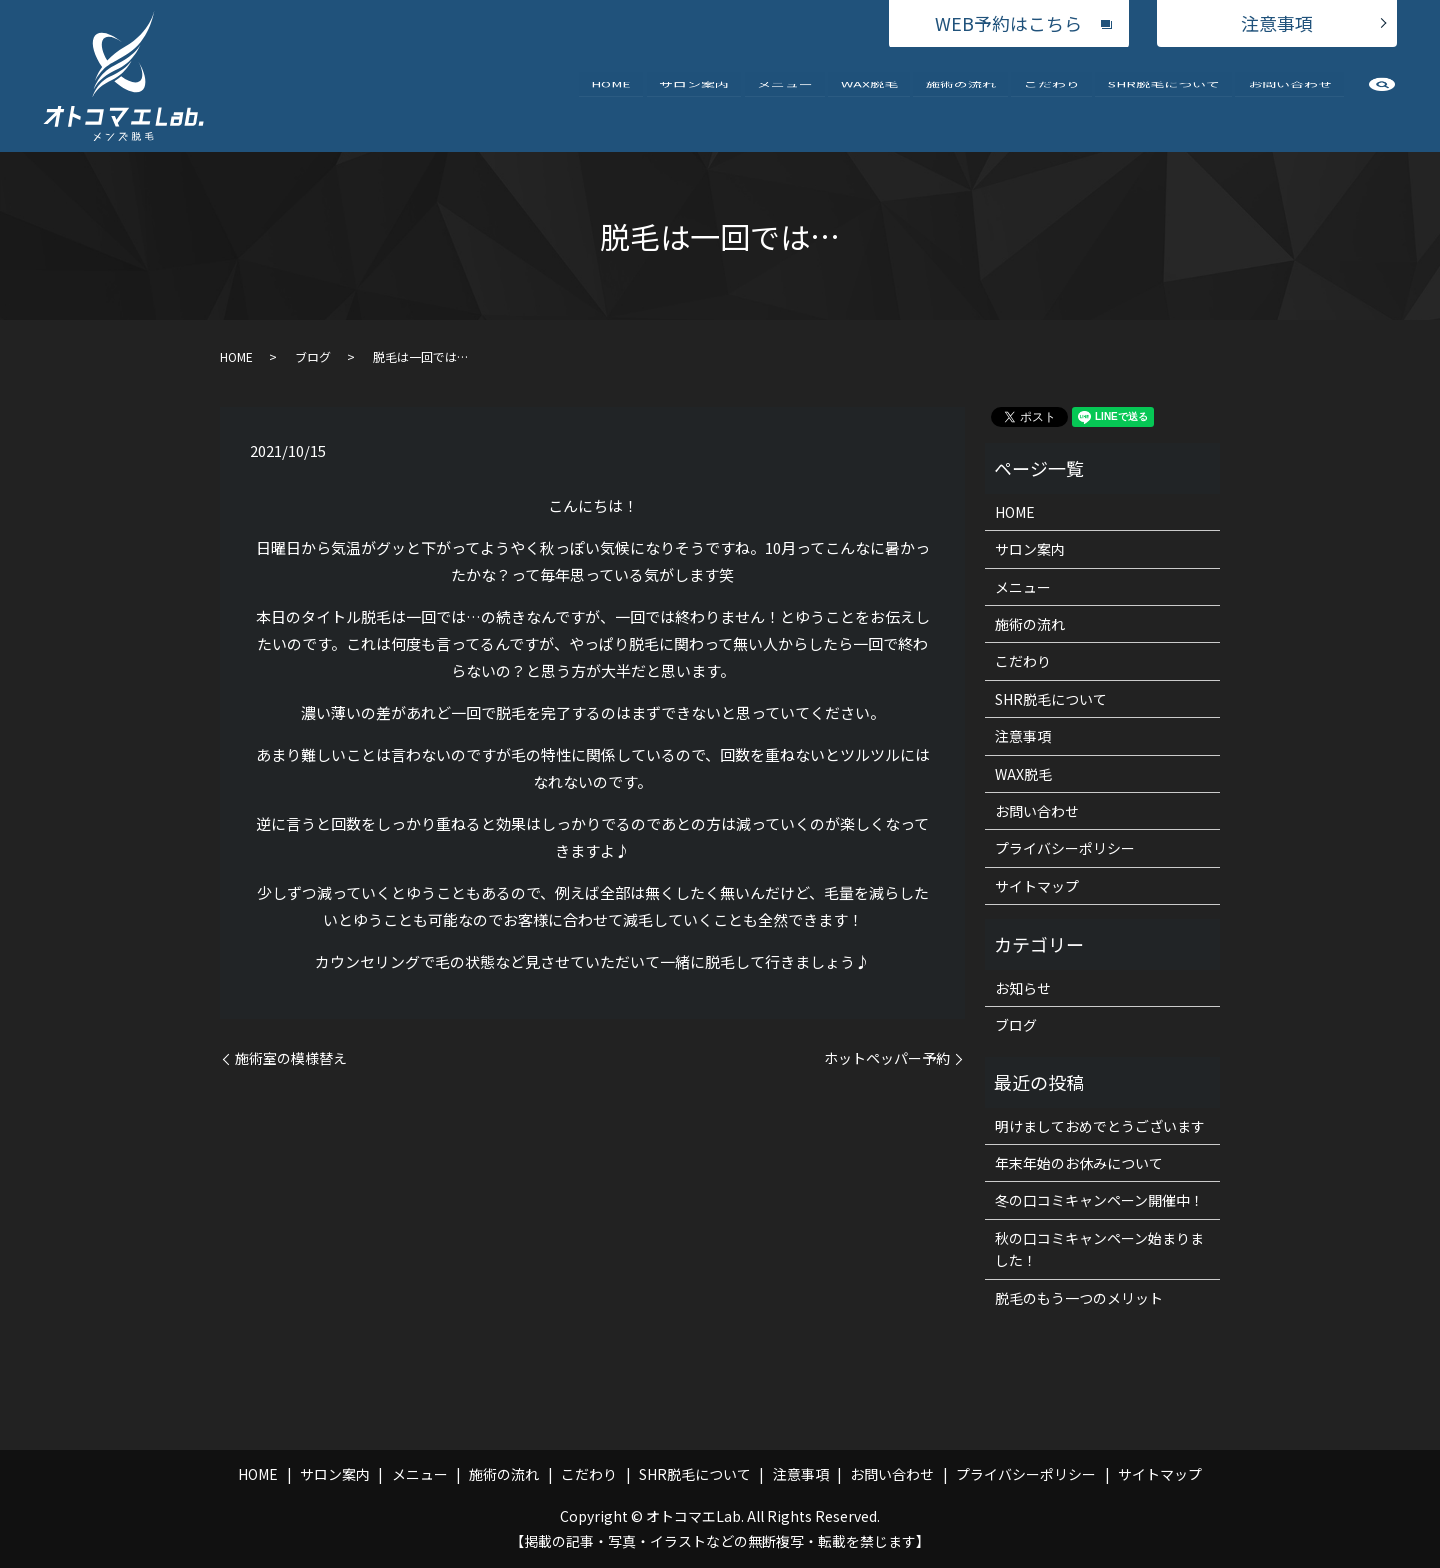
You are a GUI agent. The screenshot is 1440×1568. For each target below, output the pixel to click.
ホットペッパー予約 (887, 1058)
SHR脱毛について (1164, 98)
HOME (611, 98)
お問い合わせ (1290, 98)
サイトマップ (1037, 886)
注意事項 (1277, 23)
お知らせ (1023, 988)
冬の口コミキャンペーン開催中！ (1099, 1200)
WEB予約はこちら (1008, 23)
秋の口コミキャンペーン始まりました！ (1099, 1249)
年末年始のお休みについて (1079, 1163)
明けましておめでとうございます (1100, 1126)
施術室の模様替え (291, 1058)
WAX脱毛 (869, 98)
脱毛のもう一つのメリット (1079, 1298)
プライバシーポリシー (1065, 848)
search (1382, 103)
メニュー (785, 98)
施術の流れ (961, 98)
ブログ (313, 356)
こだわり (1052, 98)
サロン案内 (694, 98)
